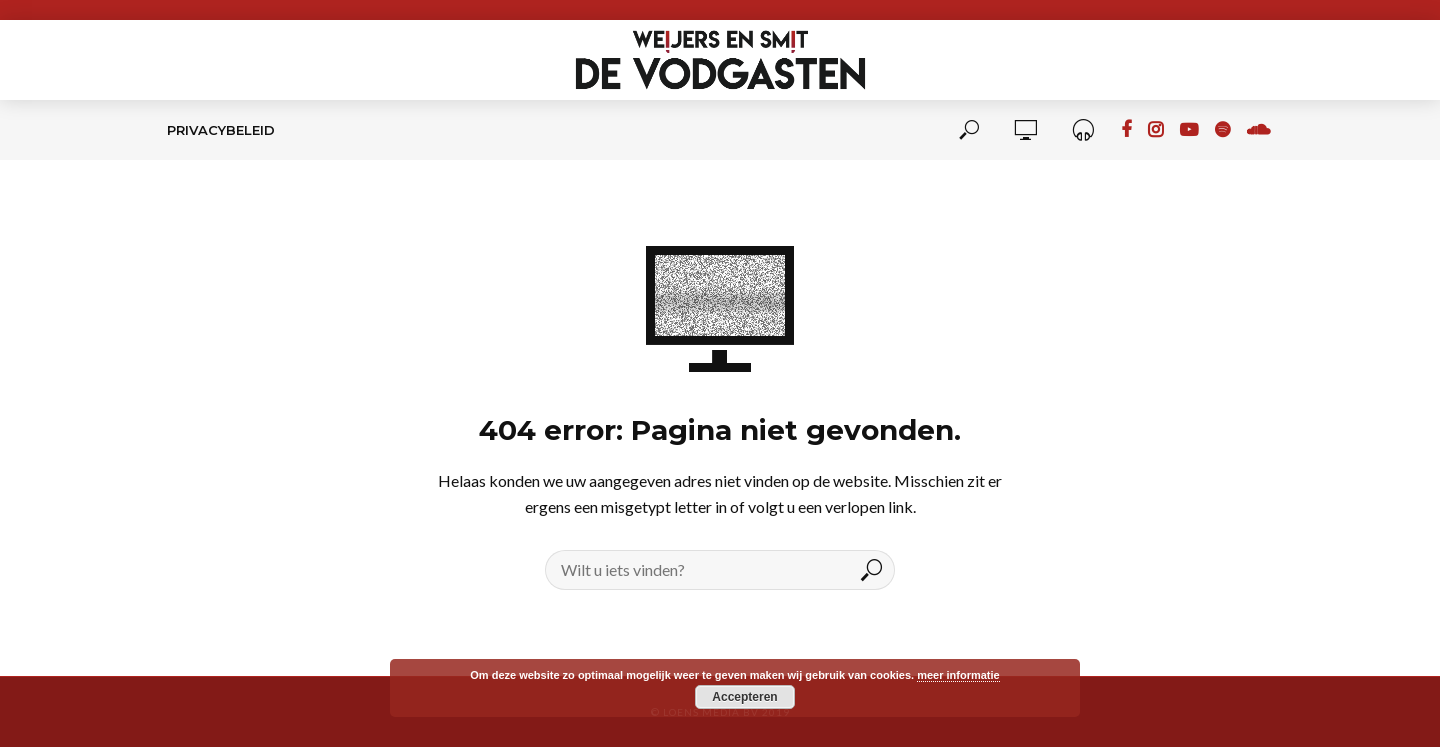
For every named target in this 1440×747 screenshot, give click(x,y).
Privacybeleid (221, 130)
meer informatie (958, 675)
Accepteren (744, 697)
